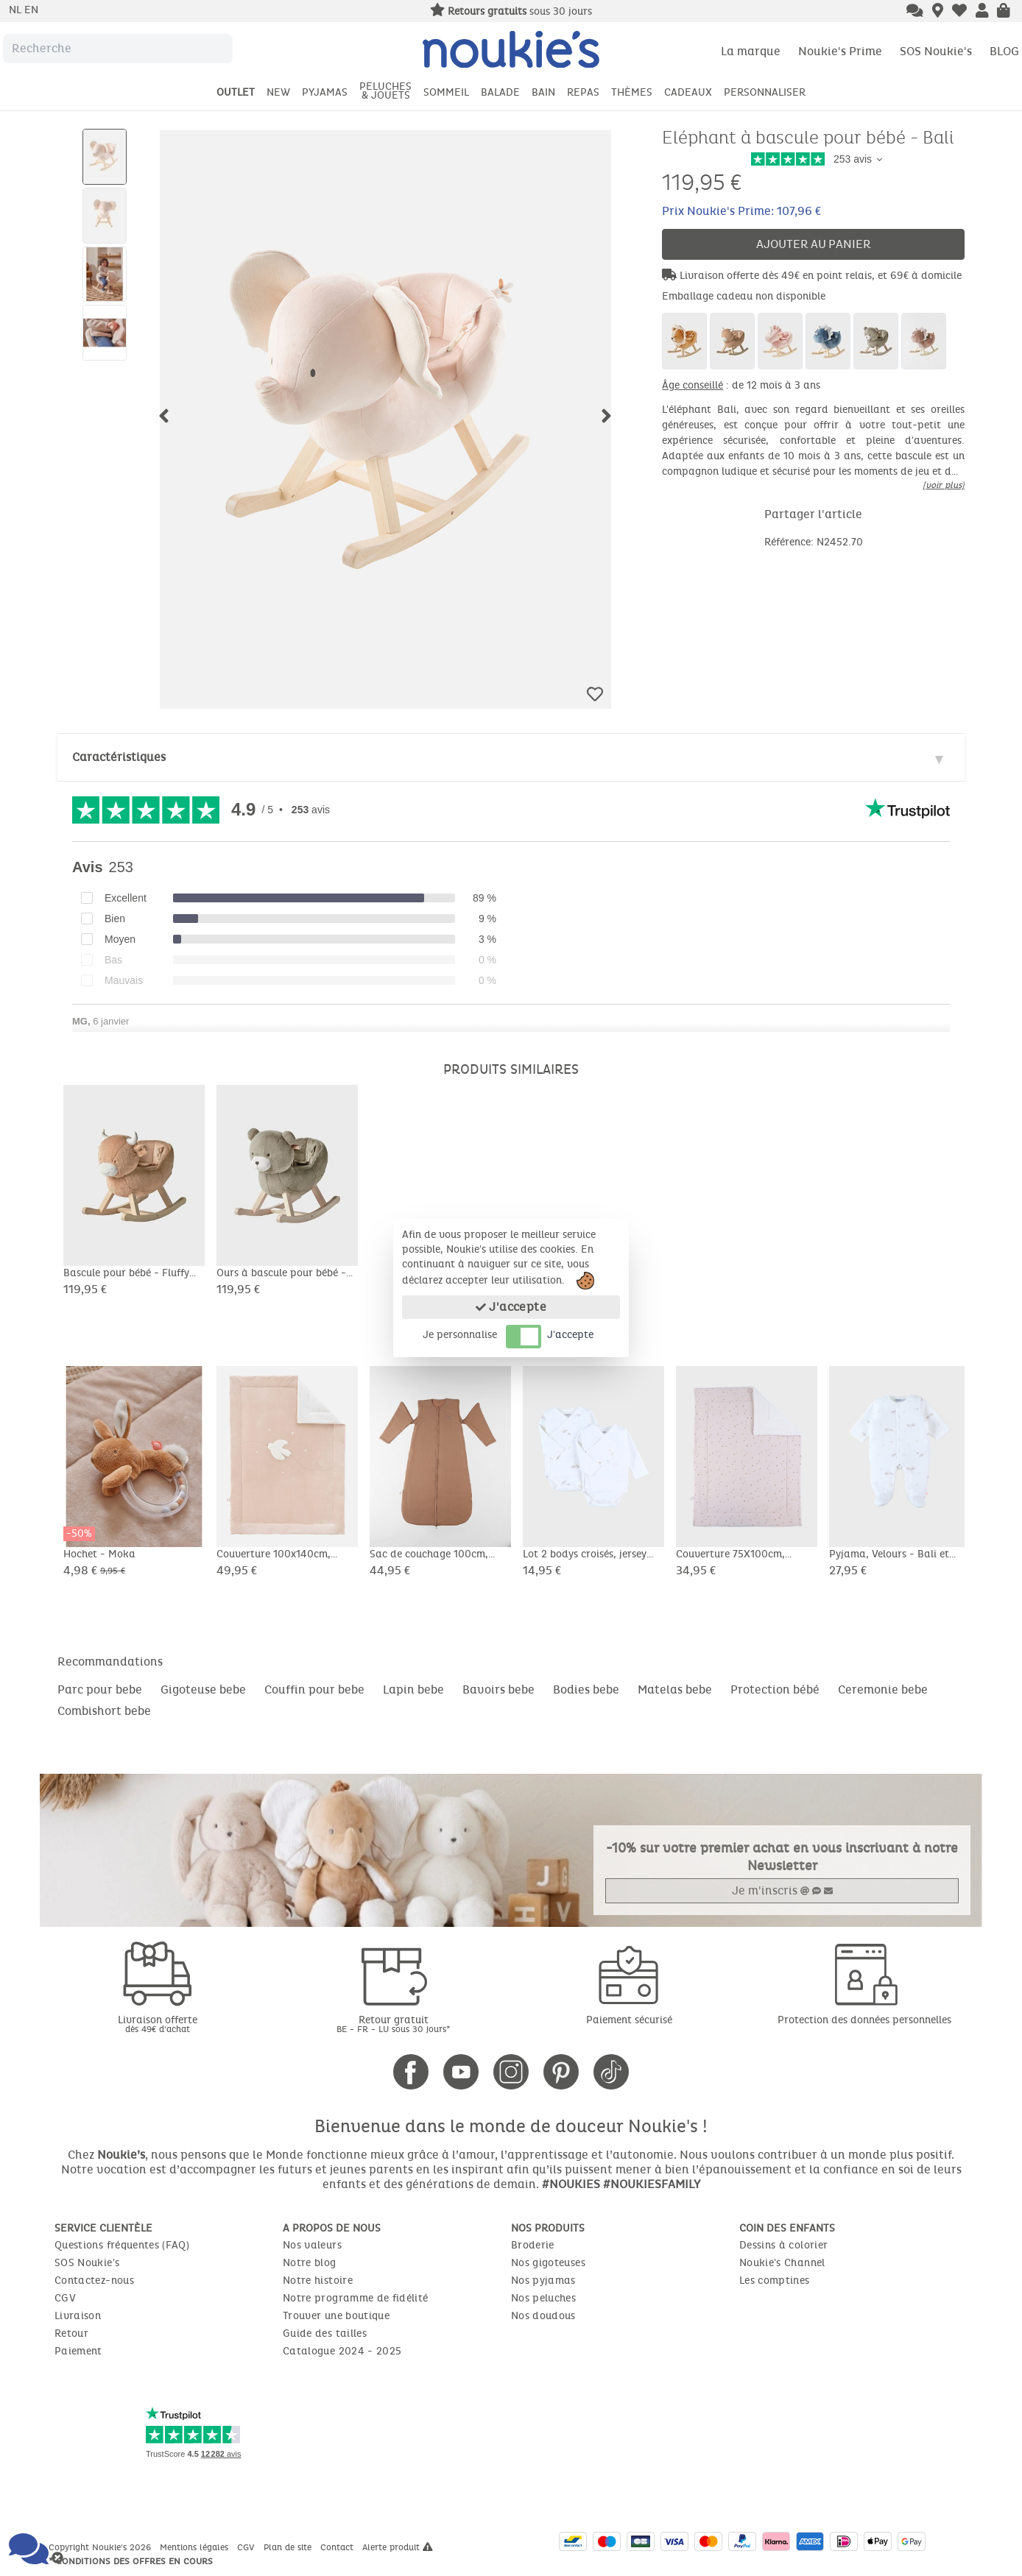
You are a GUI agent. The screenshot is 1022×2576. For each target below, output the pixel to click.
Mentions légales (195, 2547)
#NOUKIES (571, 2184)
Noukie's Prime (840, 51)
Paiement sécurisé (629, 2020)
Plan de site (289, 2547)
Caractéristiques (119, 757)
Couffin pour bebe (314, 1689)
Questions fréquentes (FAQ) (121, 2245)
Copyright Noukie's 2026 (101, 2547)
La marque (750, 51)
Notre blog (309, 2263)
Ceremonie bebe (883, 1689)
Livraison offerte (157, 2024)
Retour (71, 2333)
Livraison (77, 2316)
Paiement (78, 2351)
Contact (338, 2547)
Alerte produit (397, 2547)
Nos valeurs (312, 2245)
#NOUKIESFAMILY (651, 2184)
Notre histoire (318, 2280)
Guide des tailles (325, 2333)
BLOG (1004, 51)
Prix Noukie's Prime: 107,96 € (741, 211)
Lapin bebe (413, 1689)
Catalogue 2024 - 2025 (342, 2351)
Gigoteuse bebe (203, 1689)
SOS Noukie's (936, 51)
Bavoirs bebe (498, 1689)
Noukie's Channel (782, 2263)
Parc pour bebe (99, 1689)
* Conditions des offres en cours (131, 2561)
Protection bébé (775, 1689)
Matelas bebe (675, 1689)
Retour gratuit (393, 2024)
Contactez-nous (94, 2280)
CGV (65, 2298)
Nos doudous (543, 2316)
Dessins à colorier (783, 2245)
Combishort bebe (104, 1711)
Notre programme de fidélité (355, 2298)
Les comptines (774, 2280)
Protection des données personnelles (864, 2020)
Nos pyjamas (543, 2280)
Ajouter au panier (813, 244)
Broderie (532, 2245)
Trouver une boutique (336, 2316)
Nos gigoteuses (548, 2263)
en (31, 10)
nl (16, 10)
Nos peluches (543, 2298)
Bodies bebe (586, 1689)
